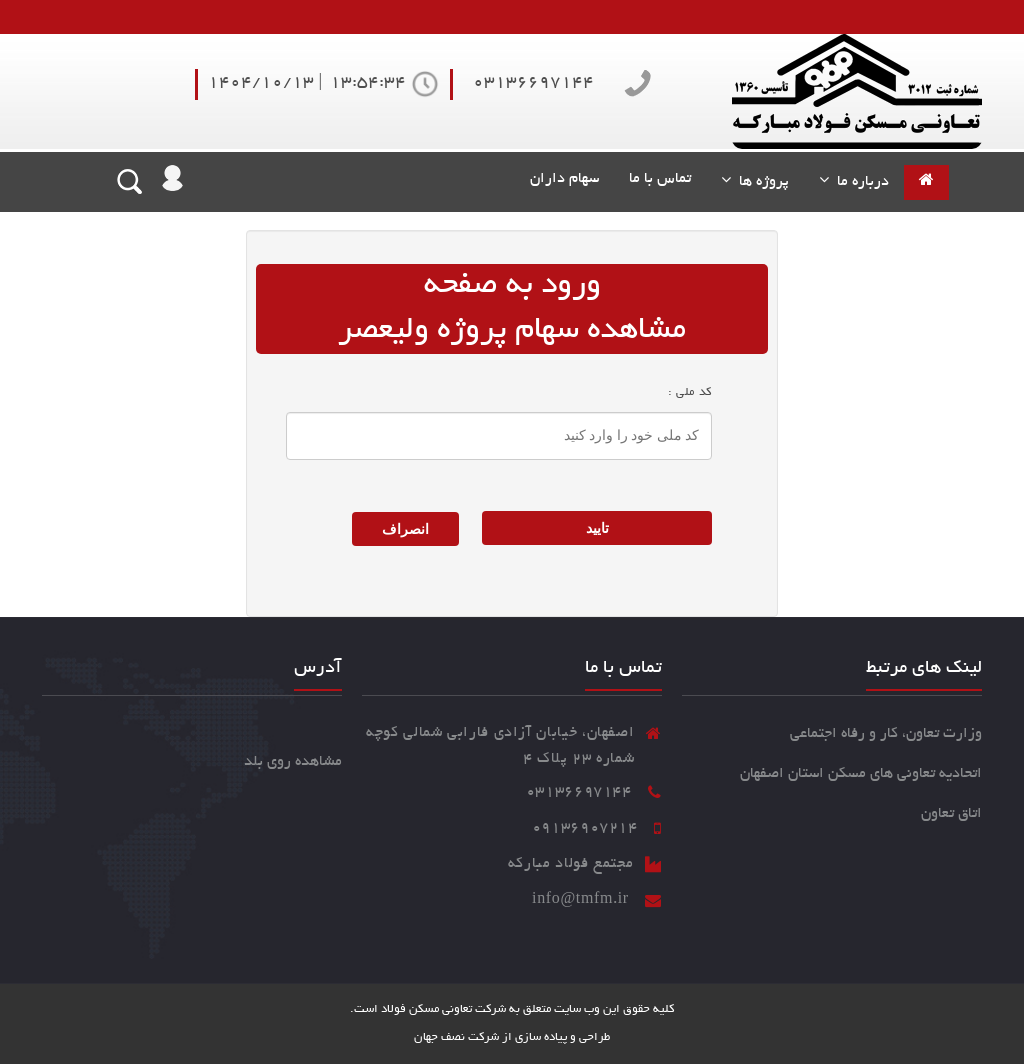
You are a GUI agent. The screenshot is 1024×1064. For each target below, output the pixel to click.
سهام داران (560, 179)
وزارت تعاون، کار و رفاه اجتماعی (886, 734)
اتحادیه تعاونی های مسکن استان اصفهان (861, 774)
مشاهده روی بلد (293, 762)
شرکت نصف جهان (456, 1037)
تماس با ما (660, 179)
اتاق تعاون (951, 814)
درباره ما (859, 182)
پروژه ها (760, 182)
